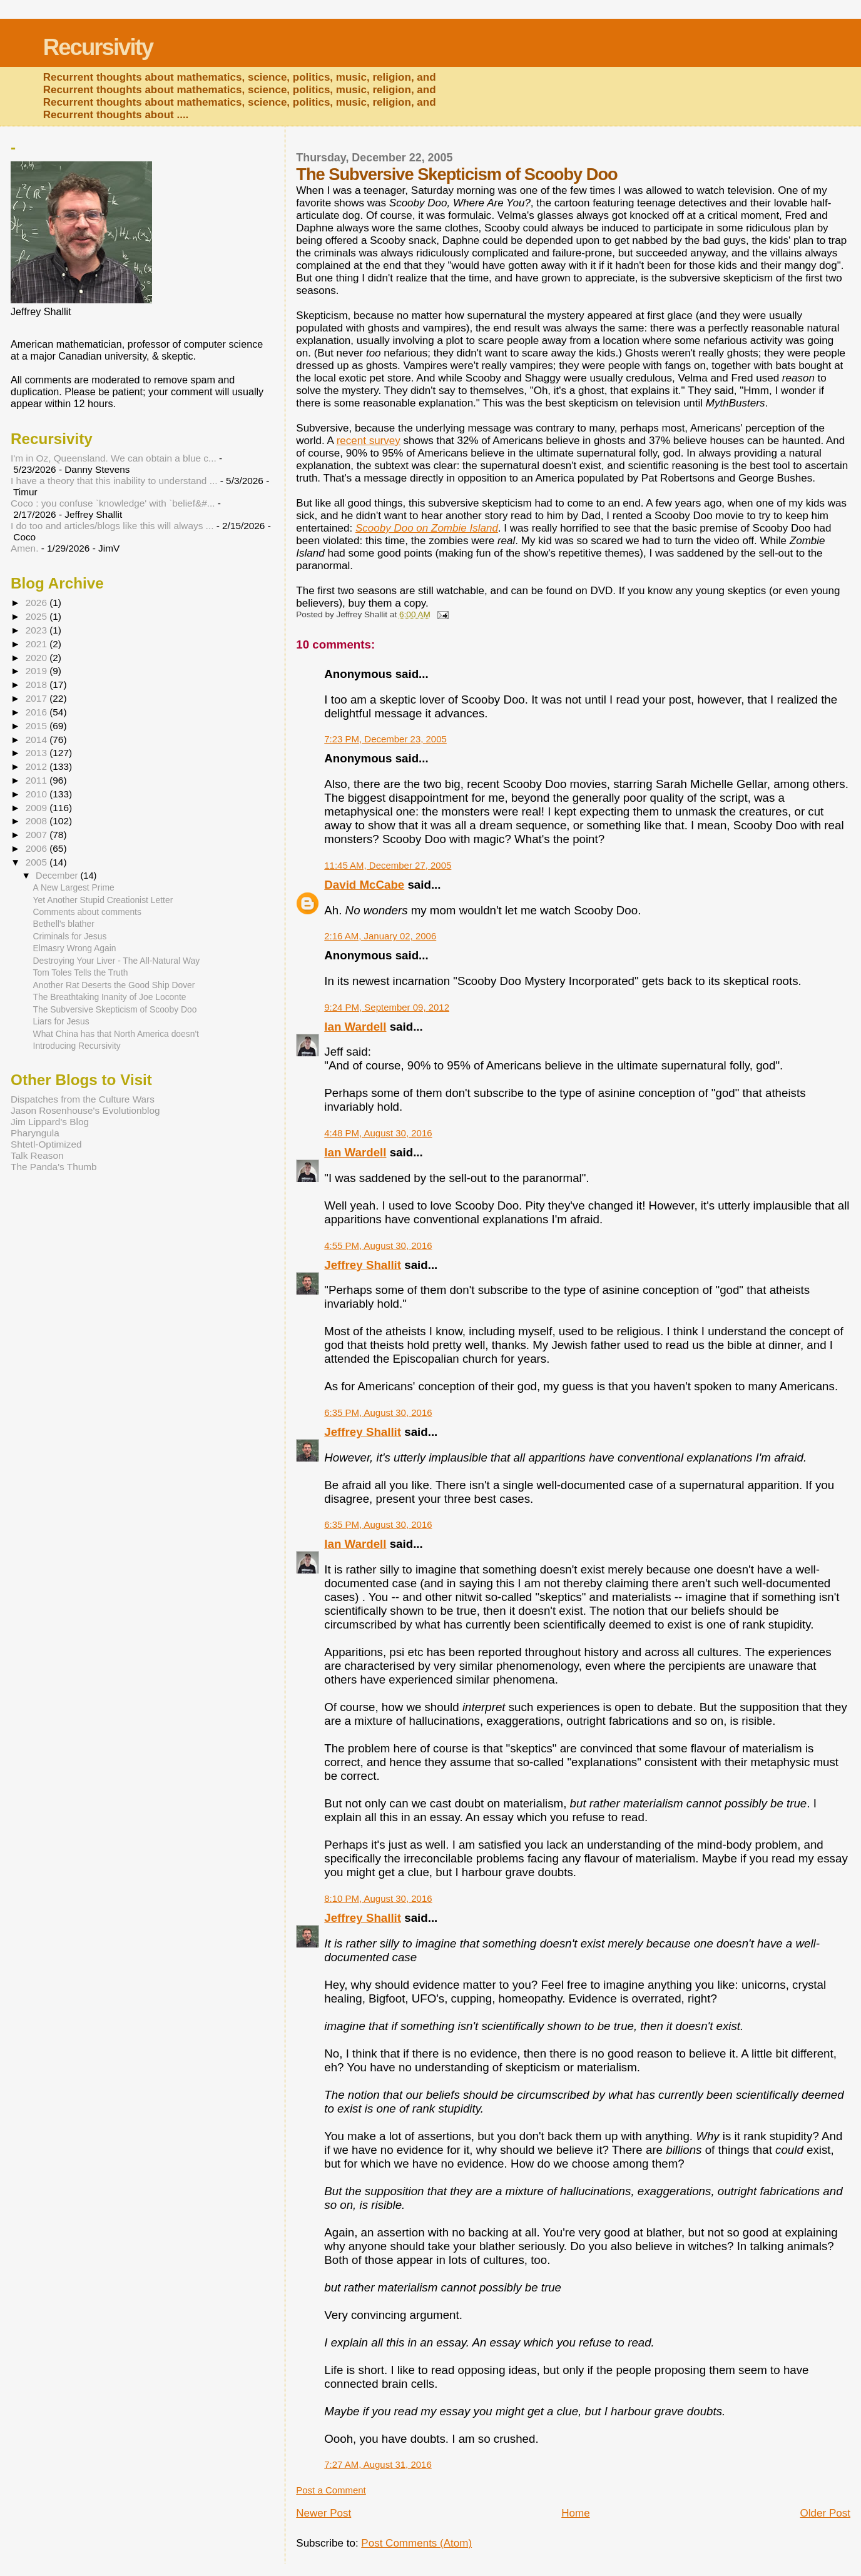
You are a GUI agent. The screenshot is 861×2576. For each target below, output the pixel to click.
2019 (37, 670)
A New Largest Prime (74, 887)
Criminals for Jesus (70, 936)
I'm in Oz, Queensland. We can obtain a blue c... (114, 458)
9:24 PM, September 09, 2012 (386, 1007)
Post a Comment (330, 2490)
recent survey (368, 441)
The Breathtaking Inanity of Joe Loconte (109, 997)
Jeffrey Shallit (362, 1264)
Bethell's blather (63, 924)
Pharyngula (35, 1133)
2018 (37, 684)
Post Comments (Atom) (416, 2543)
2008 (37, 821)
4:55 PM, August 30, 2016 (378, 1245)
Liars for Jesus (61, 1021)
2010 (37, 794)
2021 (37, 644)
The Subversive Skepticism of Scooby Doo (115, 1009)
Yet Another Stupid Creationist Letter (103, 900)
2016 (37, 712)
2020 (37, 657)
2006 (37, 848)
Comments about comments (87, 912)
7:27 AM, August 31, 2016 (377, 2464)
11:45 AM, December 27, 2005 (387, 865)
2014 (37, 739)
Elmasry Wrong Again (74, 948)
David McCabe (364, 884)
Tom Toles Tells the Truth (80, 972)
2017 (37, 698)
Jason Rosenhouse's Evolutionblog (85, 1110)
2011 (37, 780)
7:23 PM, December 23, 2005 (385, 739)
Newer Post (323, 2513)
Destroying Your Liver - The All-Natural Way (116, 961)
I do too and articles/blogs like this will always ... (112, 525)
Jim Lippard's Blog (50, 1121)
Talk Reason (37, 1155)
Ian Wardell (355, 1026)
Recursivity (98, 47)
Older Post (825, 2513)
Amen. (24, 548)
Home (575, 2513)
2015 (37, 725)
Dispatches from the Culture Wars (83, 1099)
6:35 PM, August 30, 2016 (378, 1412)
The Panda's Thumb (54, 1166)
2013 (37, 752)
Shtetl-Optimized (46, 1144)
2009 (37, 807)
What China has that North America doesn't (116, 1034)
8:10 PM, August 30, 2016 (378, 1898)
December (58, 876)
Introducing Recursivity (77, 1046)
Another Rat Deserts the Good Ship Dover (114, 985)
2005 (37, 862)
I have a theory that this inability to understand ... (114, 480)
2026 (37, 602)
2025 (37, 616)
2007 (37, 834)
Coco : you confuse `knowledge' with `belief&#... (113, 503)
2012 (37, 766)
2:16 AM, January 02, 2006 (380, 936)
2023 (37, 630)
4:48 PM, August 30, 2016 (378, 1133)
